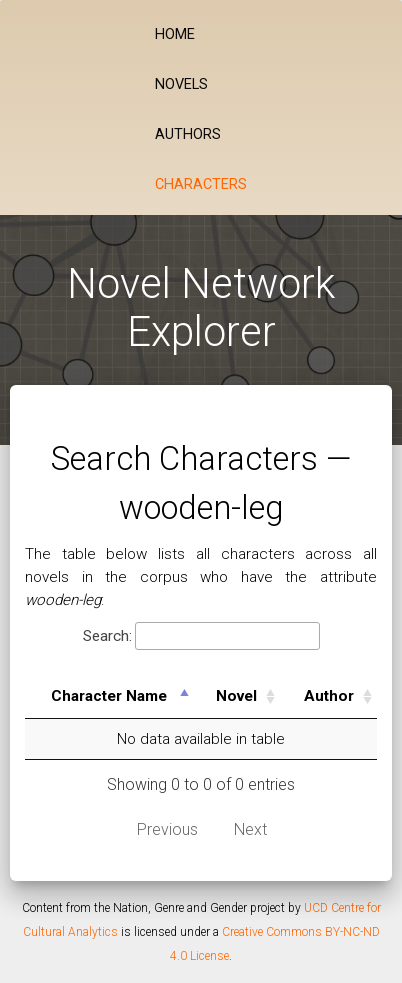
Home (175, 34)
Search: (201, 636)
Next (250, 829)
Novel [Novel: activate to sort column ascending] (236, 696)
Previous (167, 829)
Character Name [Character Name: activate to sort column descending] (109, 696)
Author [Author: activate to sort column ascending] (329, 696)
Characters (201, 184)
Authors (188, 134)
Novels (181, 84)
